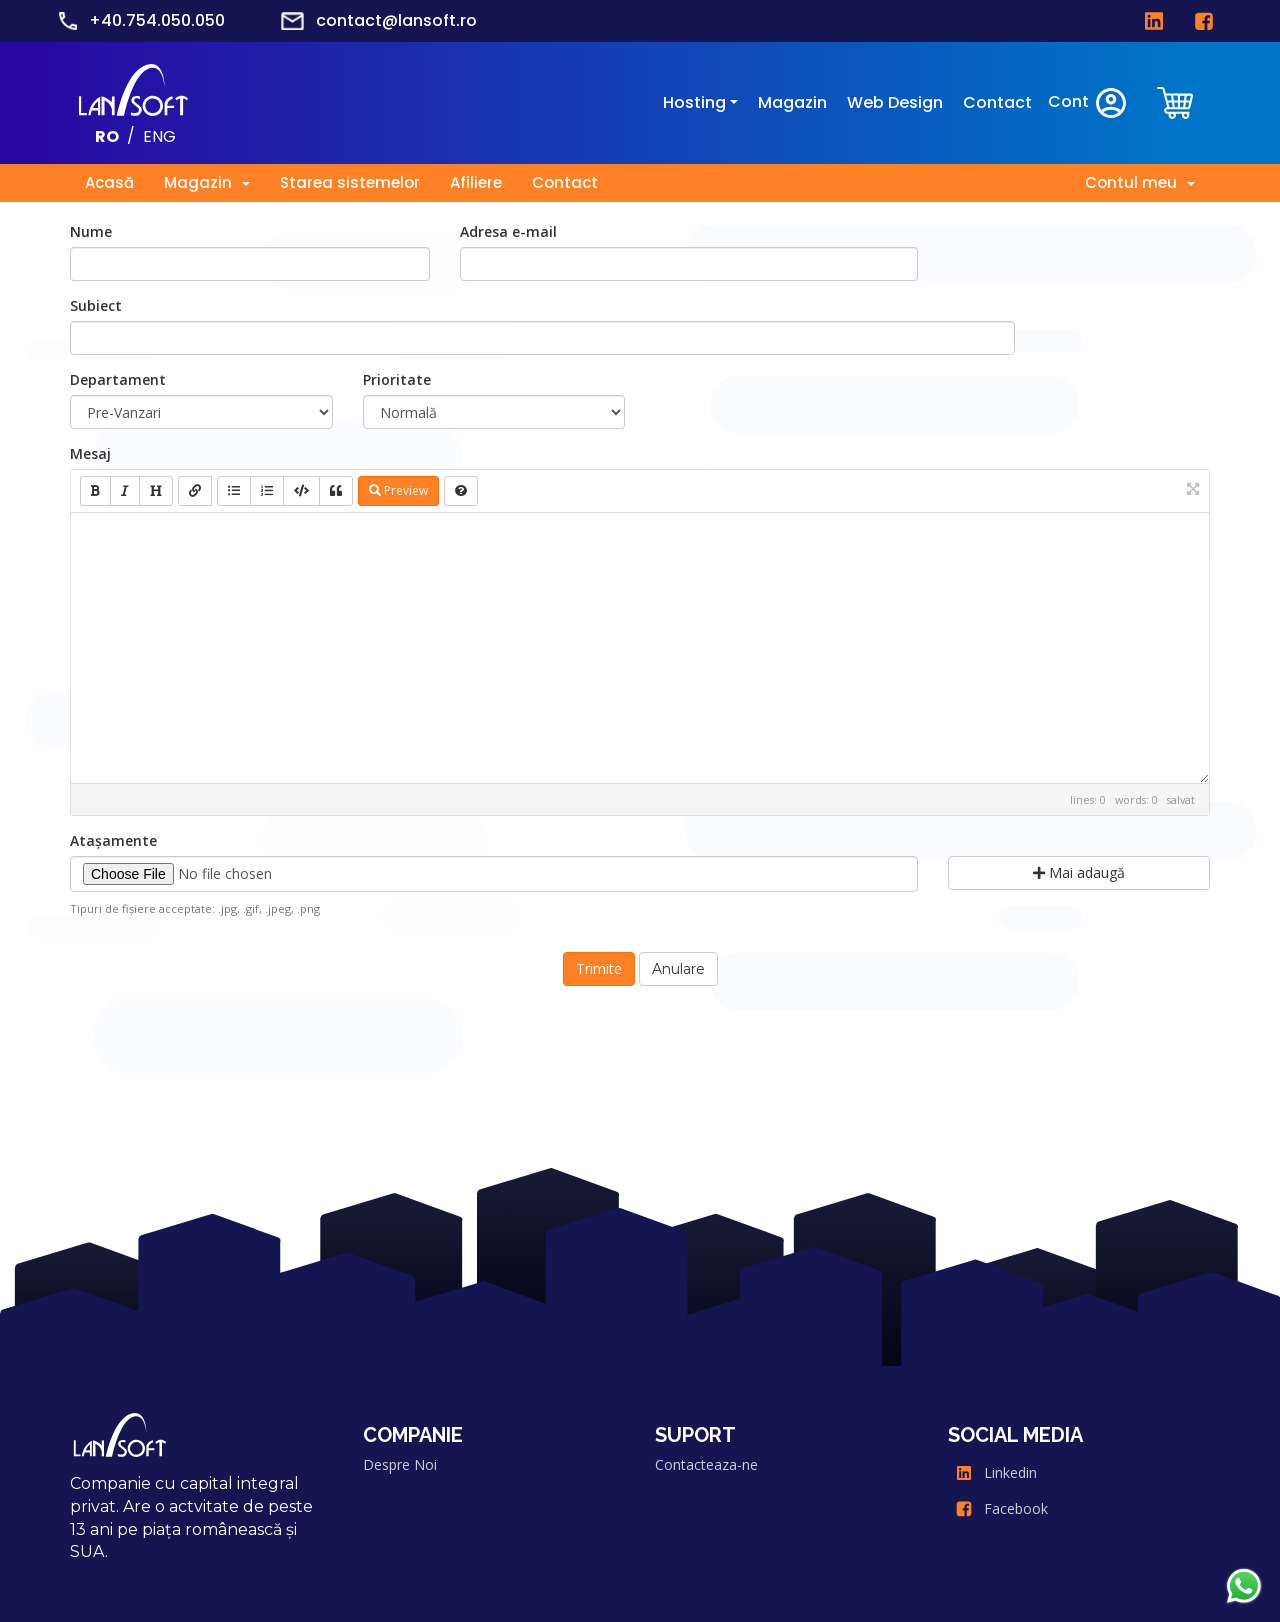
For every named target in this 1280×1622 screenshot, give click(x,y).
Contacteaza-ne (706, 1464)
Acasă (109, 182)
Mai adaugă (1079, 872)
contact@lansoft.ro (396, 20)
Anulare (678, 969)
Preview (398, 490)
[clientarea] (1177, 102)
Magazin (792, 102)
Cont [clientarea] (1088, 103)
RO (107, 135)
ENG (159, 135)
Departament (118, 379)
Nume (91, 231)
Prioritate (397, 379)
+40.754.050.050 (157, 20)
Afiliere (476, 182)
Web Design (895, 102)
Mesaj (90, 453)
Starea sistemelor (350, 182)
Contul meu (1140, 182)
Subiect (96, 305)
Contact (997, 102)
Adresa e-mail (508, 231)
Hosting (694, 102)
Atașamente (113, 840)
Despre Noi (400, 1464)
